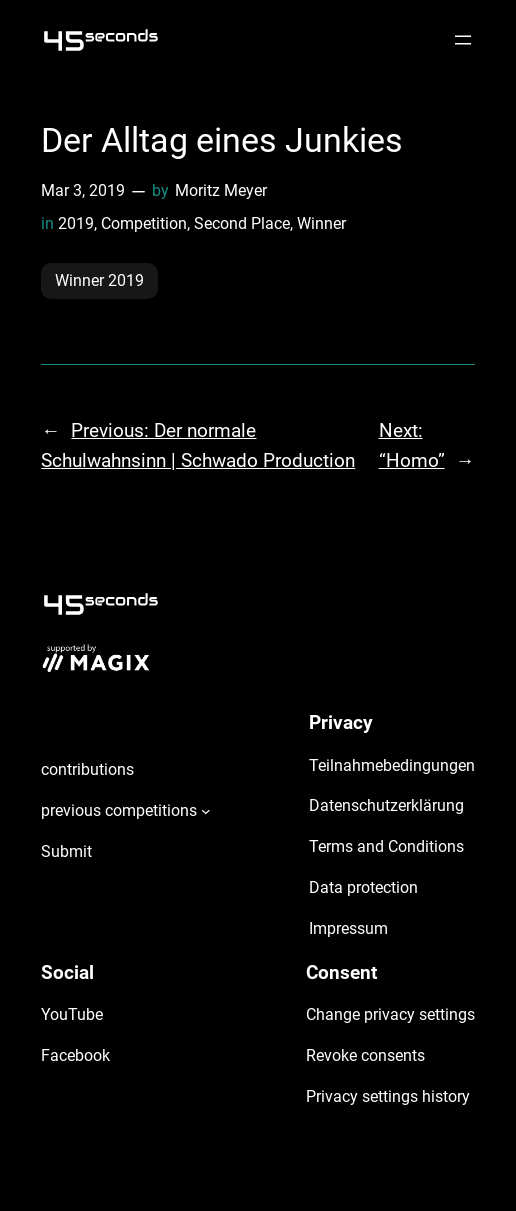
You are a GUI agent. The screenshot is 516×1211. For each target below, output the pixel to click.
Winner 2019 (99, 280)
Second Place (242, 223)
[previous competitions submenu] (206, 811)
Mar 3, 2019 (83, 190)
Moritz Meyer (221, 190)
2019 (76, 223)
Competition (144, 223)
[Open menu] (463, 40)
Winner (321, 223)
